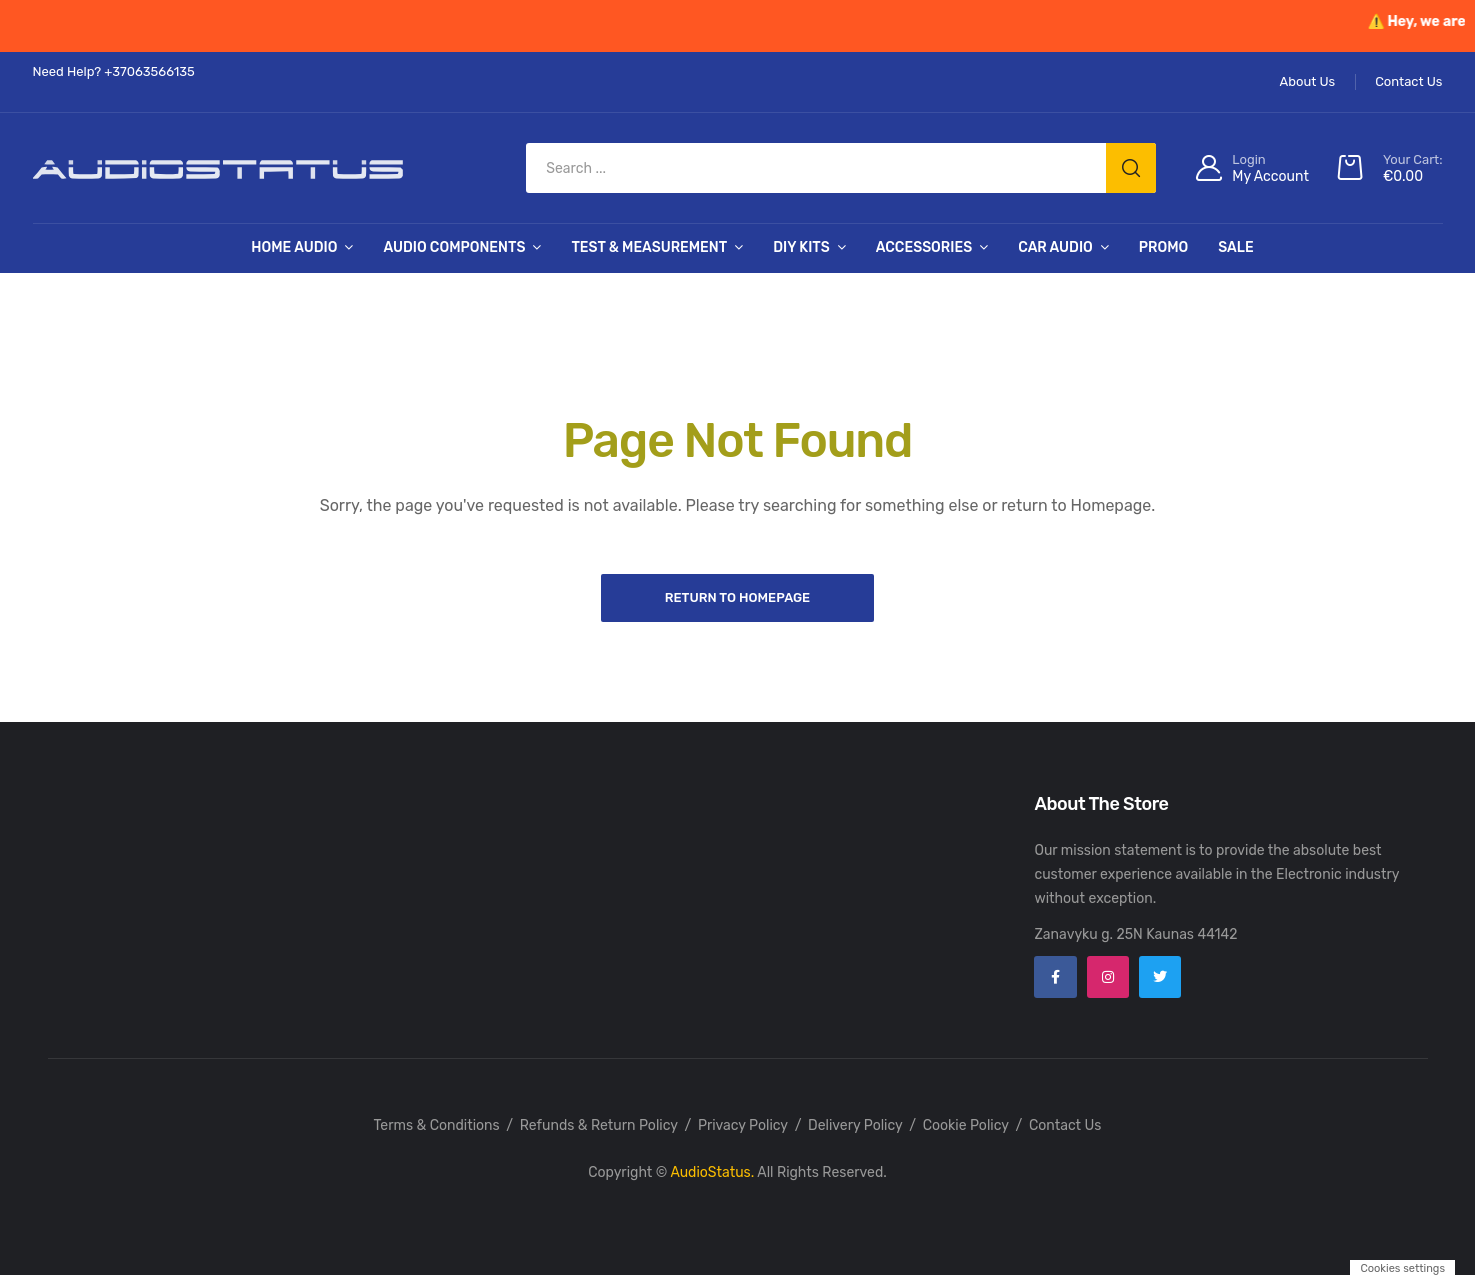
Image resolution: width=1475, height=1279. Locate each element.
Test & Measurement (649, 247)
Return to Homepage (737, 598)
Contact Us (1065, 1129)
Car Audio (1055, 247)
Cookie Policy (966, 1129)
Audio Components (454, 247)
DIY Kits (801, 247)
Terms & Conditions (437, 1129)
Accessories (924, 247)
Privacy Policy (743, 1129)
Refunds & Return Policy (599, 1129)
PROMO (1163, 247)
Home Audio (294, 247)
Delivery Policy (855, 1129)
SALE (1235, 247)
